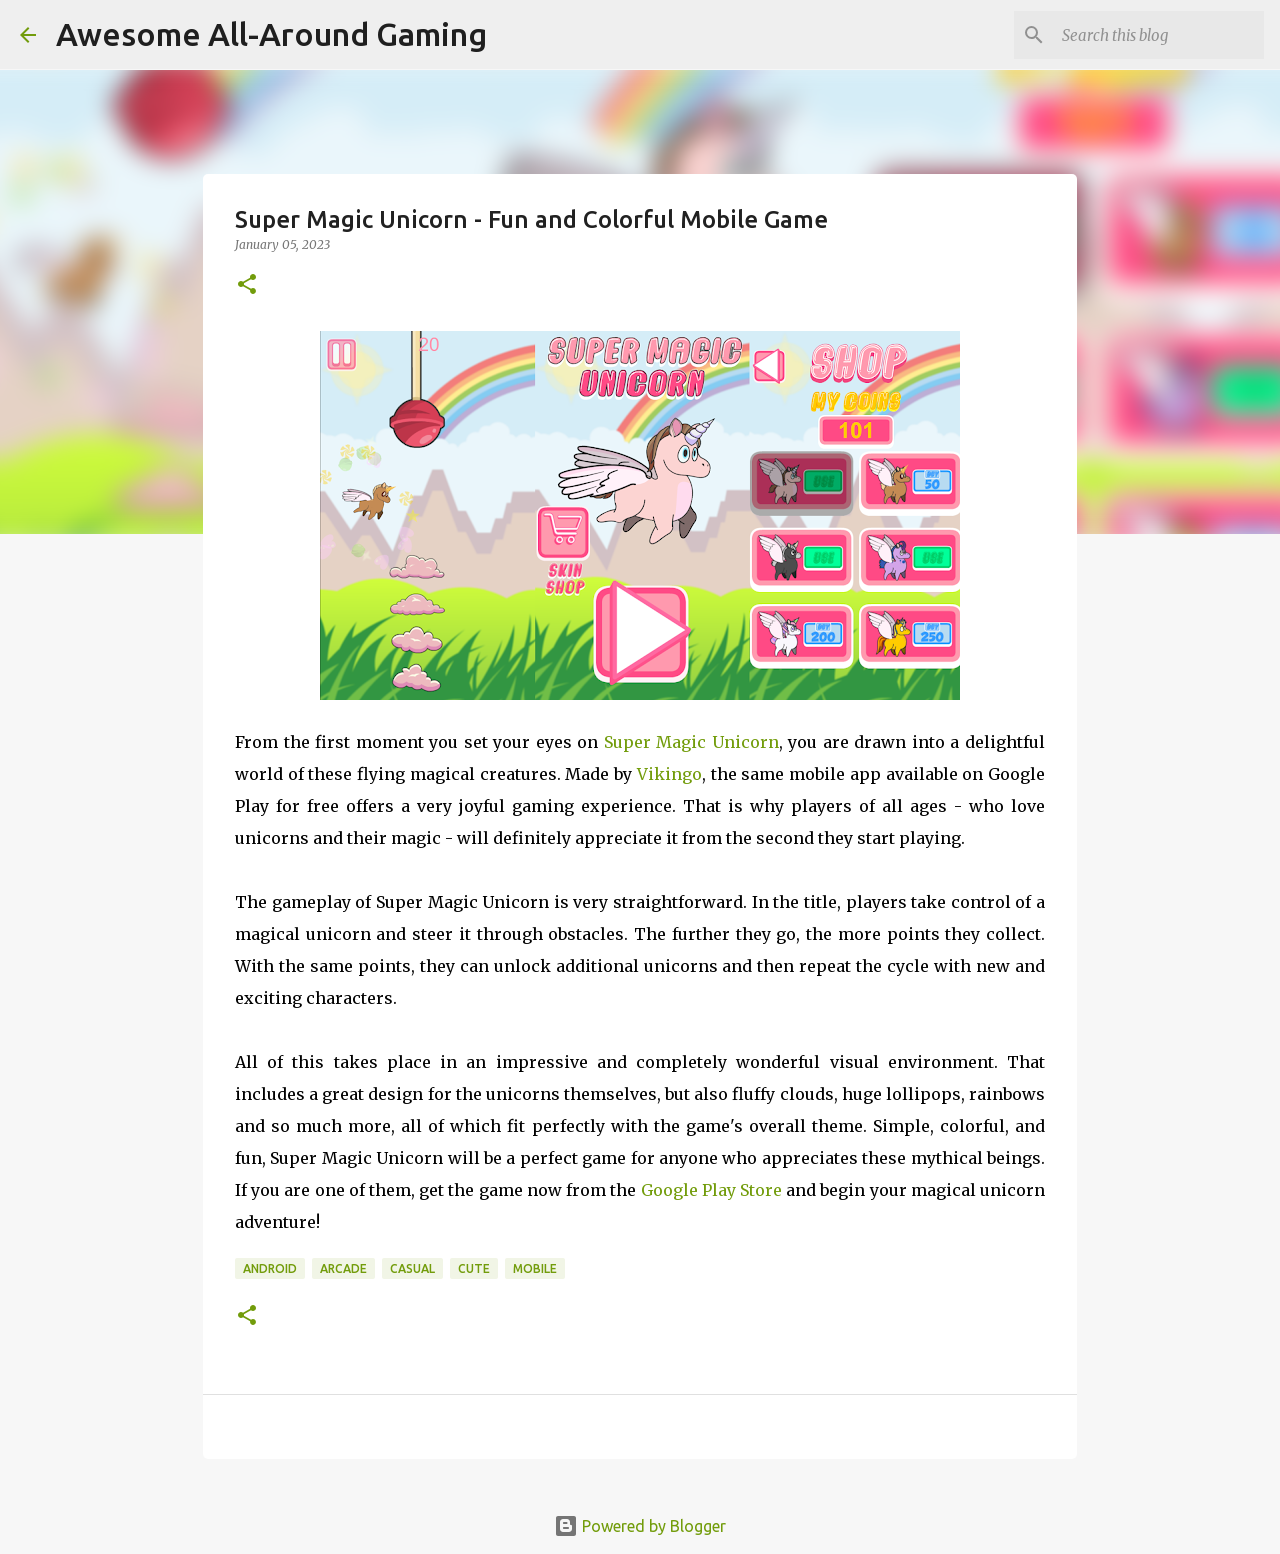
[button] (247, 285)
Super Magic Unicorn (691, 742)
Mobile (535, 1268)
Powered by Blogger (640, 1526)
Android (270, 1268)
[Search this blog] (1159, 35)
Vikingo (669, 774)
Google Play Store (711, 1190)
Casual (412, 1268)
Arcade (343, 1268)
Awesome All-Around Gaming (271, 34)
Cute (474, 1268)
